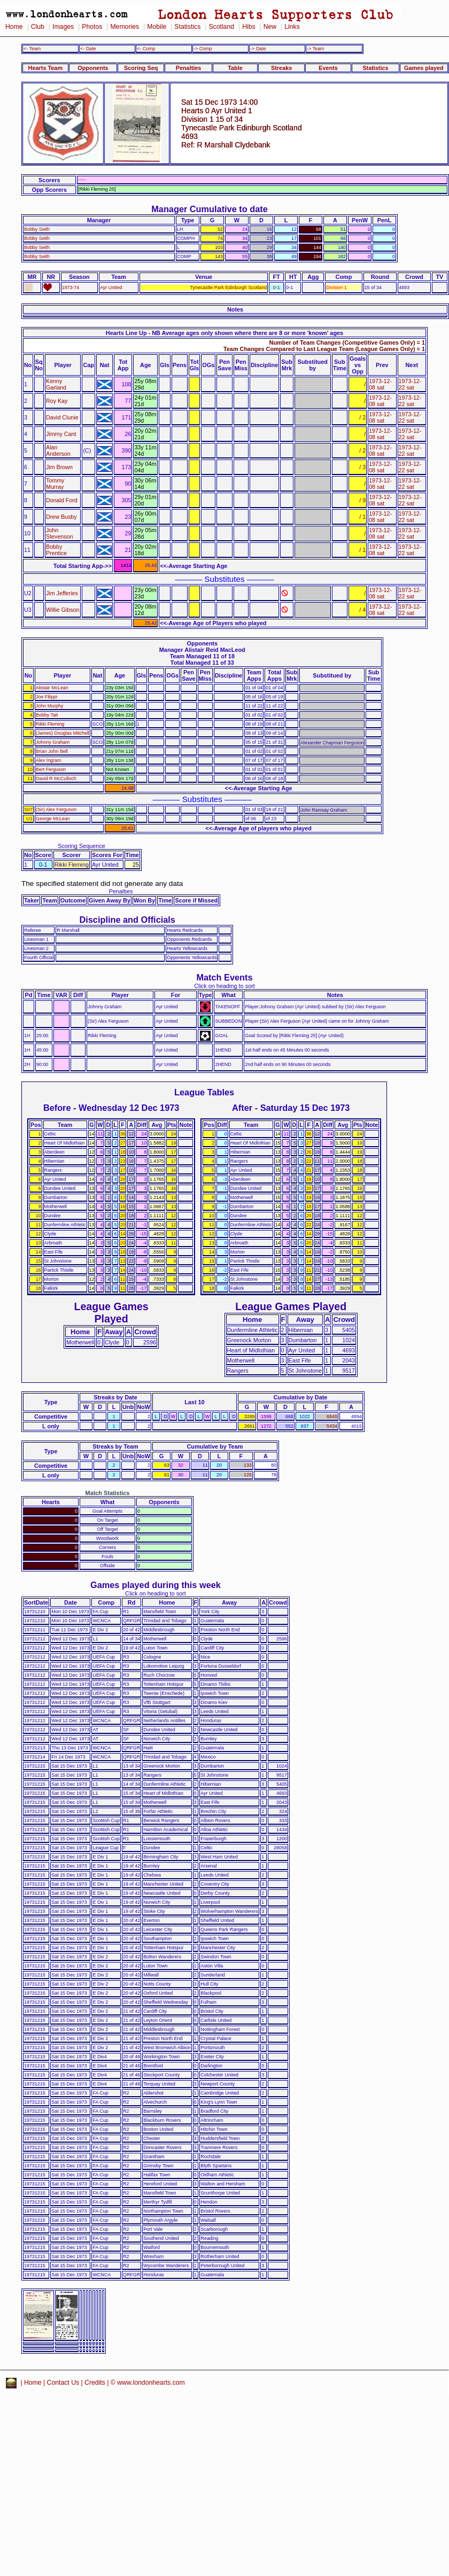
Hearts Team (45, 68)
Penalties (189, 68)
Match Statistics (108, 1493)
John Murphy (50, 706)
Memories (124, 26)
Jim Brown (59, 467)
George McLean (53, 818)
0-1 (276, 287)
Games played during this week (155, 1585)
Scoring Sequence (81, 846)
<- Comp (146, 48)
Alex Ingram (48, 760)
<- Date (88, 48)
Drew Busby (61, 516)
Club (37, 26)
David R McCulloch (56, 778)
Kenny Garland (56, 384)
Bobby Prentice (56, 549)
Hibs (248, 26)
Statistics (187, 26)
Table (235, 68)
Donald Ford (62, 500)
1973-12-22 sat (410, 384)
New (270, 26)
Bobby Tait (47, 715)
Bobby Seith (37, 229)
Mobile (156, 26)
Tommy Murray (55, 483)
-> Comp (202, 48)
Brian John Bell (52, 751)
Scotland (221, 26)
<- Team (32, 48)
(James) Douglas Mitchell (62, 733)
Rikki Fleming (50, 724)
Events (328, 68)
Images (63, 26)
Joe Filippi (46, 696)
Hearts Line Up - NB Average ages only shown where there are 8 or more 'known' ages (224, 333)
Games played (424, 68)
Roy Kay (56, 401)
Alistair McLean (52, 687)
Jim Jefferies (62, 593)
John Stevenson (59, 533)
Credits (94, 2382)
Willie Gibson (62, 609)
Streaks (281, 68)
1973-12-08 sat (380, 384)
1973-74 (71, 287)
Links (292, 26)
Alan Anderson (58, 450)
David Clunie (62, 417)
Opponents (93, 68)
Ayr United (111, 287)
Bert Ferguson (51, 769)
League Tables (204, 1092)
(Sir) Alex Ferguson (56, 809)
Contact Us (63, 2382)
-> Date (258, 48)
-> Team (315, 48)
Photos (92, 26)
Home (14, 26)
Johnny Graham (52, 742)
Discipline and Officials (127, 919)
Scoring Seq (141, 68)
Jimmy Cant (61, 434)
